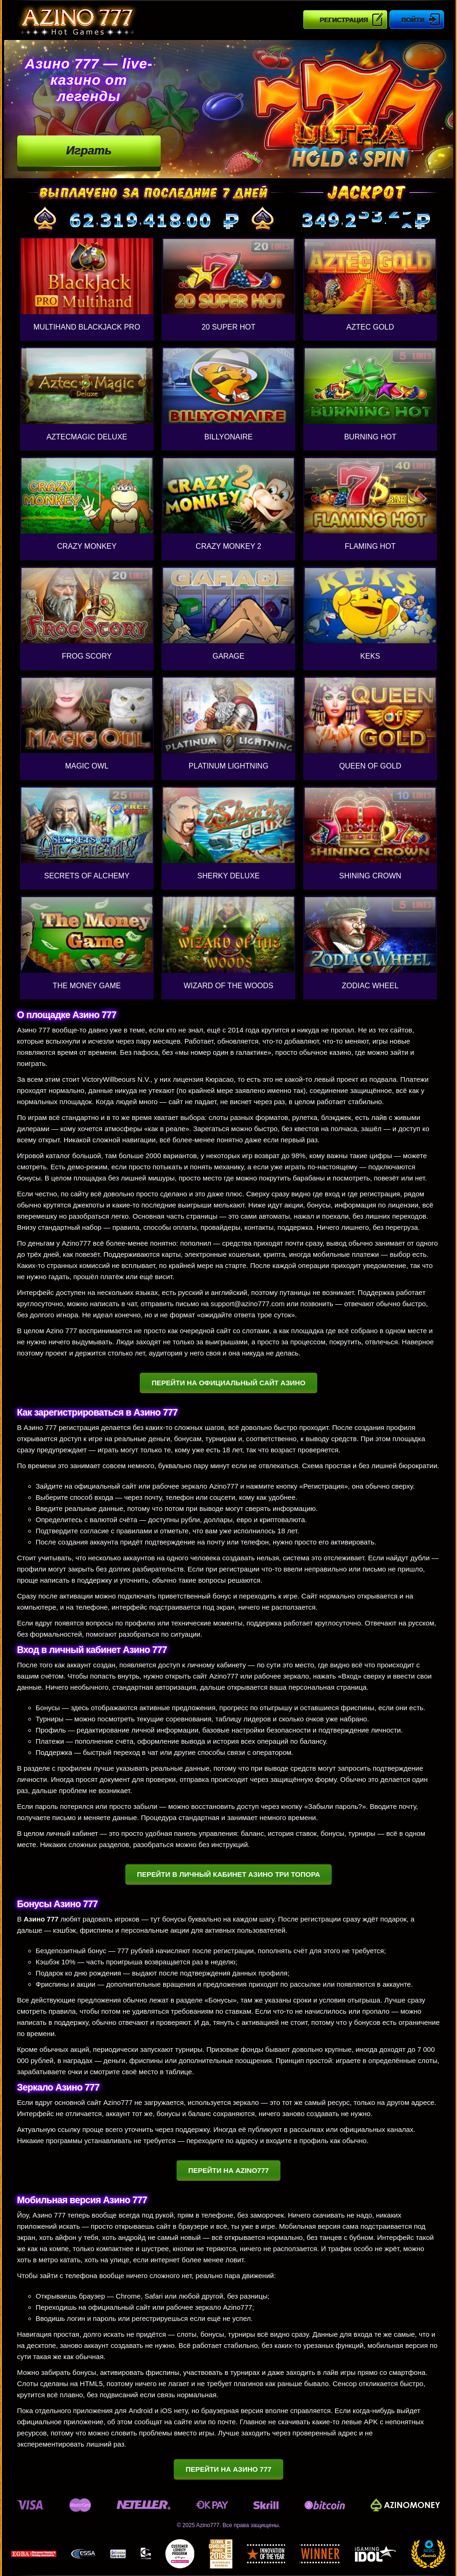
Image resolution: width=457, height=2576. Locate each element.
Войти (413, 20)
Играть (89, 150)
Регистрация (344, 20)
